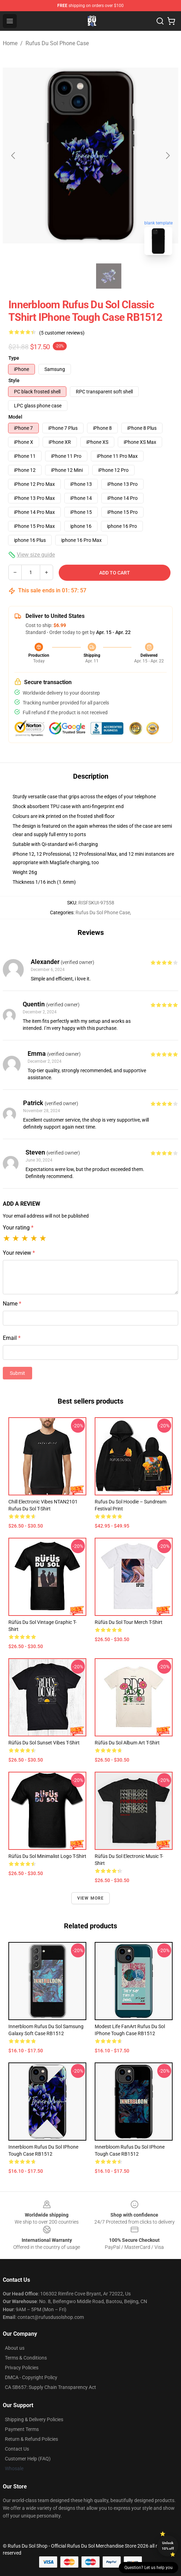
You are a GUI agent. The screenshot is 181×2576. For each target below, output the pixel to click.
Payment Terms (22, 2429)
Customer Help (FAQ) (28, 2458)
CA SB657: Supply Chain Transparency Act (50, 2387)
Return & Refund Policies (31, 2439)
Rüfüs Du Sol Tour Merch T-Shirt (128, 1622)
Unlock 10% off (168, 2545)
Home (10, 43)
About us (14, 2348)
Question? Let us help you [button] (148, 2567)
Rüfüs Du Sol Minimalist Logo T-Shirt (47, 1856)
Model (15, 417)
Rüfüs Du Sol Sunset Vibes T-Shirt (44, 1742)
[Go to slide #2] (108, 276)
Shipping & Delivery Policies (34, 2419)
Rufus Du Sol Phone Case (57, 43)
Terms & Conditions (26, 2358)
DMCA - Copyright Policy (31, 2377)
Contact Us (17, 2449)
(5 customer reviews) (62, 333)
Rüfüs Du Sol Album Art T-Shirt (127, 1742)
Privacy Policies (21, 2367)
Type (13, 358)
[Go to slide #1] (72, 276)
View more (90, 1898)
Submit (17, 1373)
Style (14, 380)
